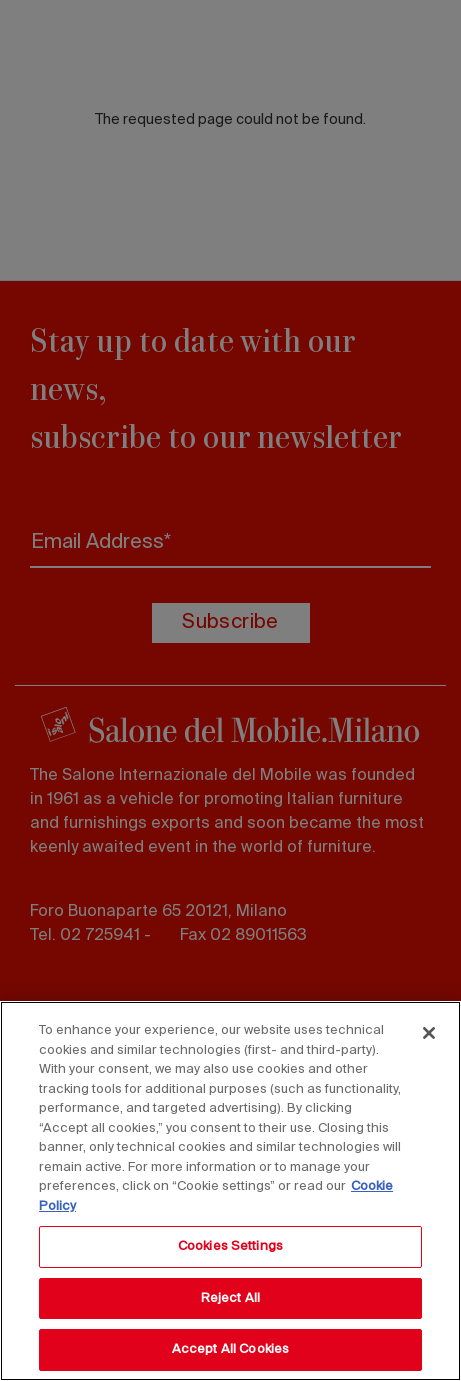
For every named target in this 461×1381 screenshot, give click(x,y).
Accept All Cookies (230, 1349)
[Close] (429, 1033)
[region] (230, 1191)
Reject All (230, 1298)
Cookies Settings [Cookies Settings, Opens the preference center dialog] (230, 1246)
